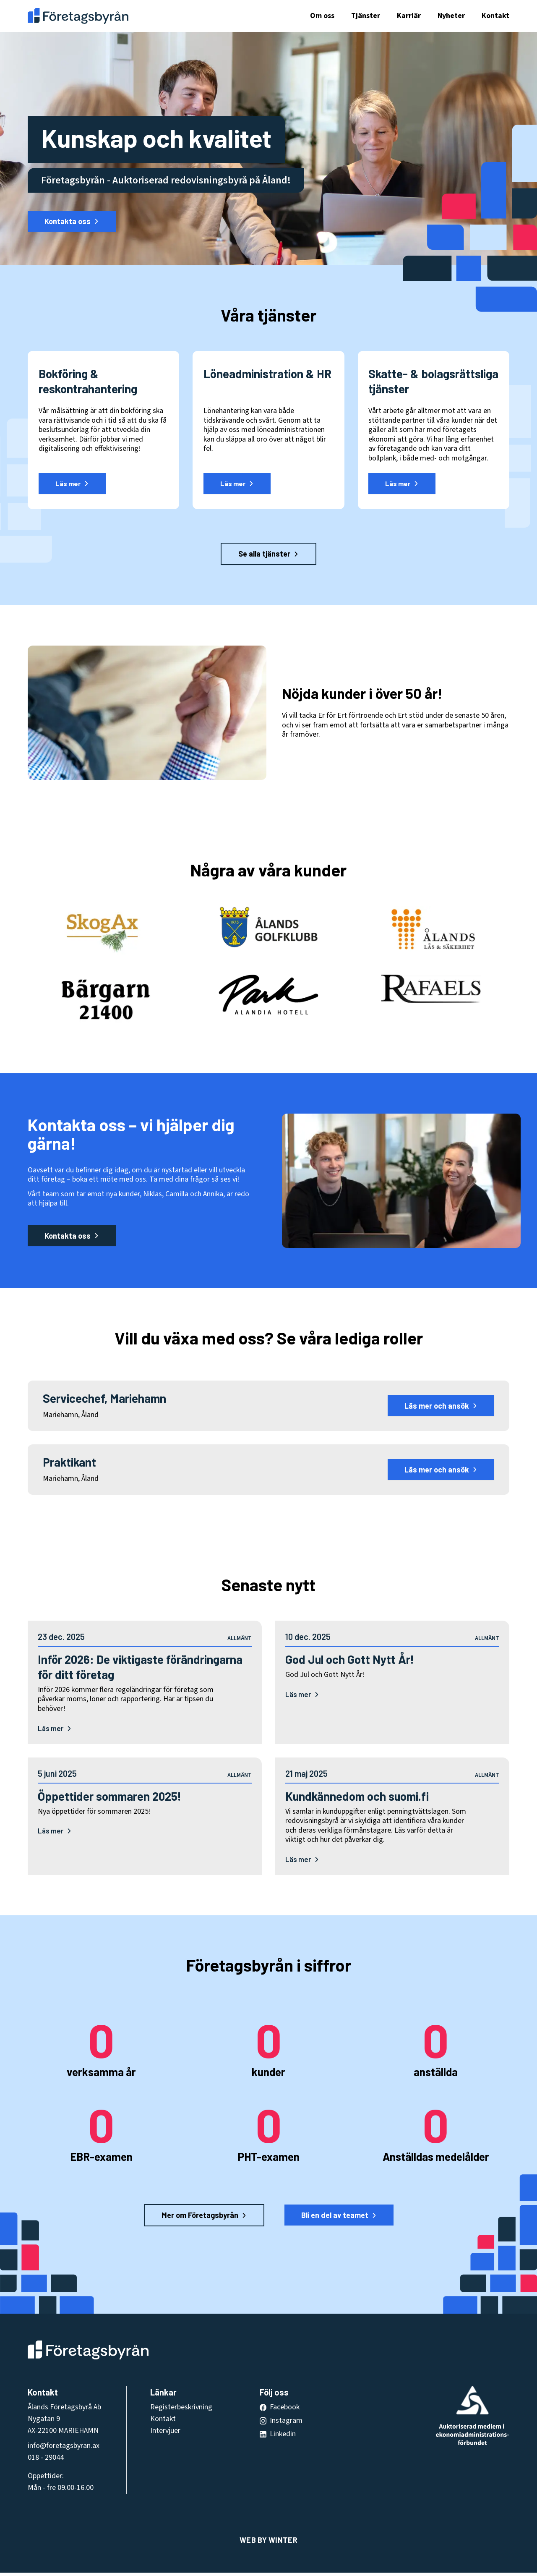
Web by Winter (268, 2543)
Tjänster (365, 15)
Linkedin (283, 2437)
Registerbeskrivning (181, 2410)
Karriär (409, 15)
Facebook (285, 2410)
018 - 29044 (46, 2461)
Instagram (286, 2424)
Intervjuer (165, 2434)
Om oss (322, 15)
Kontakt (495, 15)
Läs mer (55, 1729)
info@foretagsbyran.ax (63, 2449)
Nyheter (451, 15)
